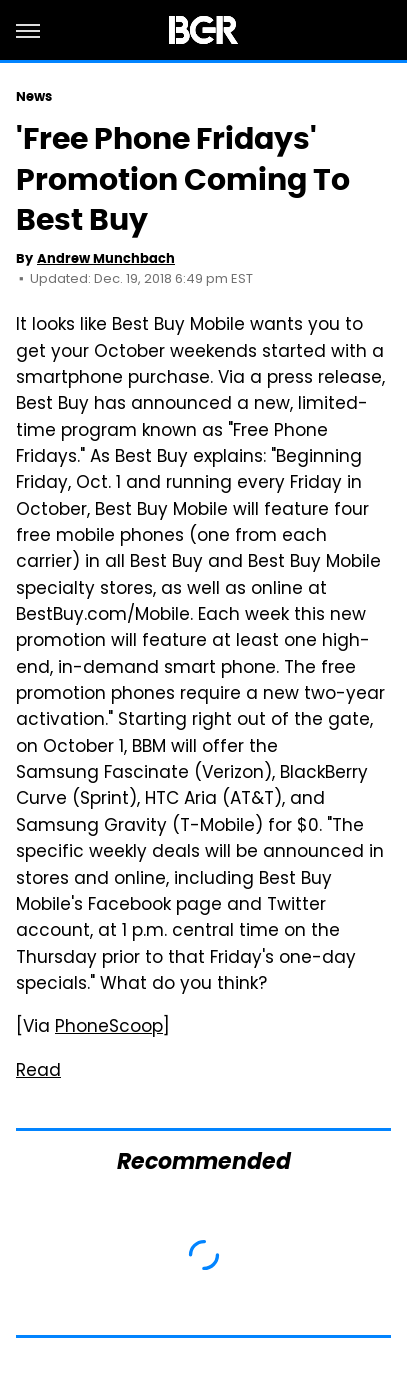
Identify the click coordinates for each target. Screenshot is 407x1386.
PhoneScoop (109, 1028)
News (34, 96)
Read (38, 1072)
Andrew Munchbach (106, 258)
